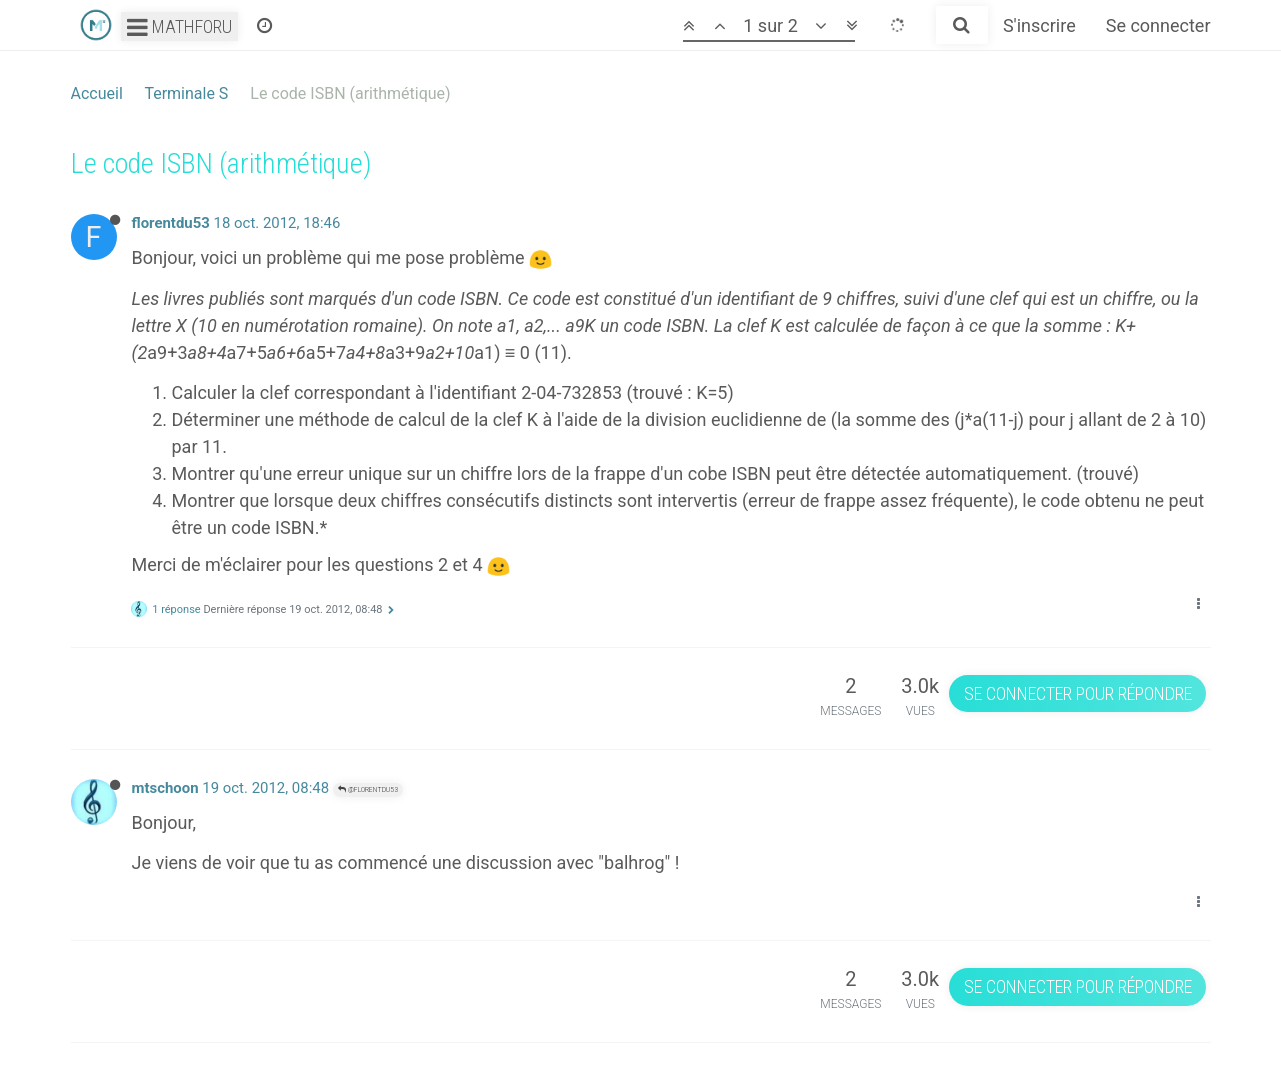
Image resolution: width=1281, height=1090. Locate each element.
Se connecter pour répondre (1078, 693)
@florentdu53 (368, 789)
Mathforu (179, 26)
